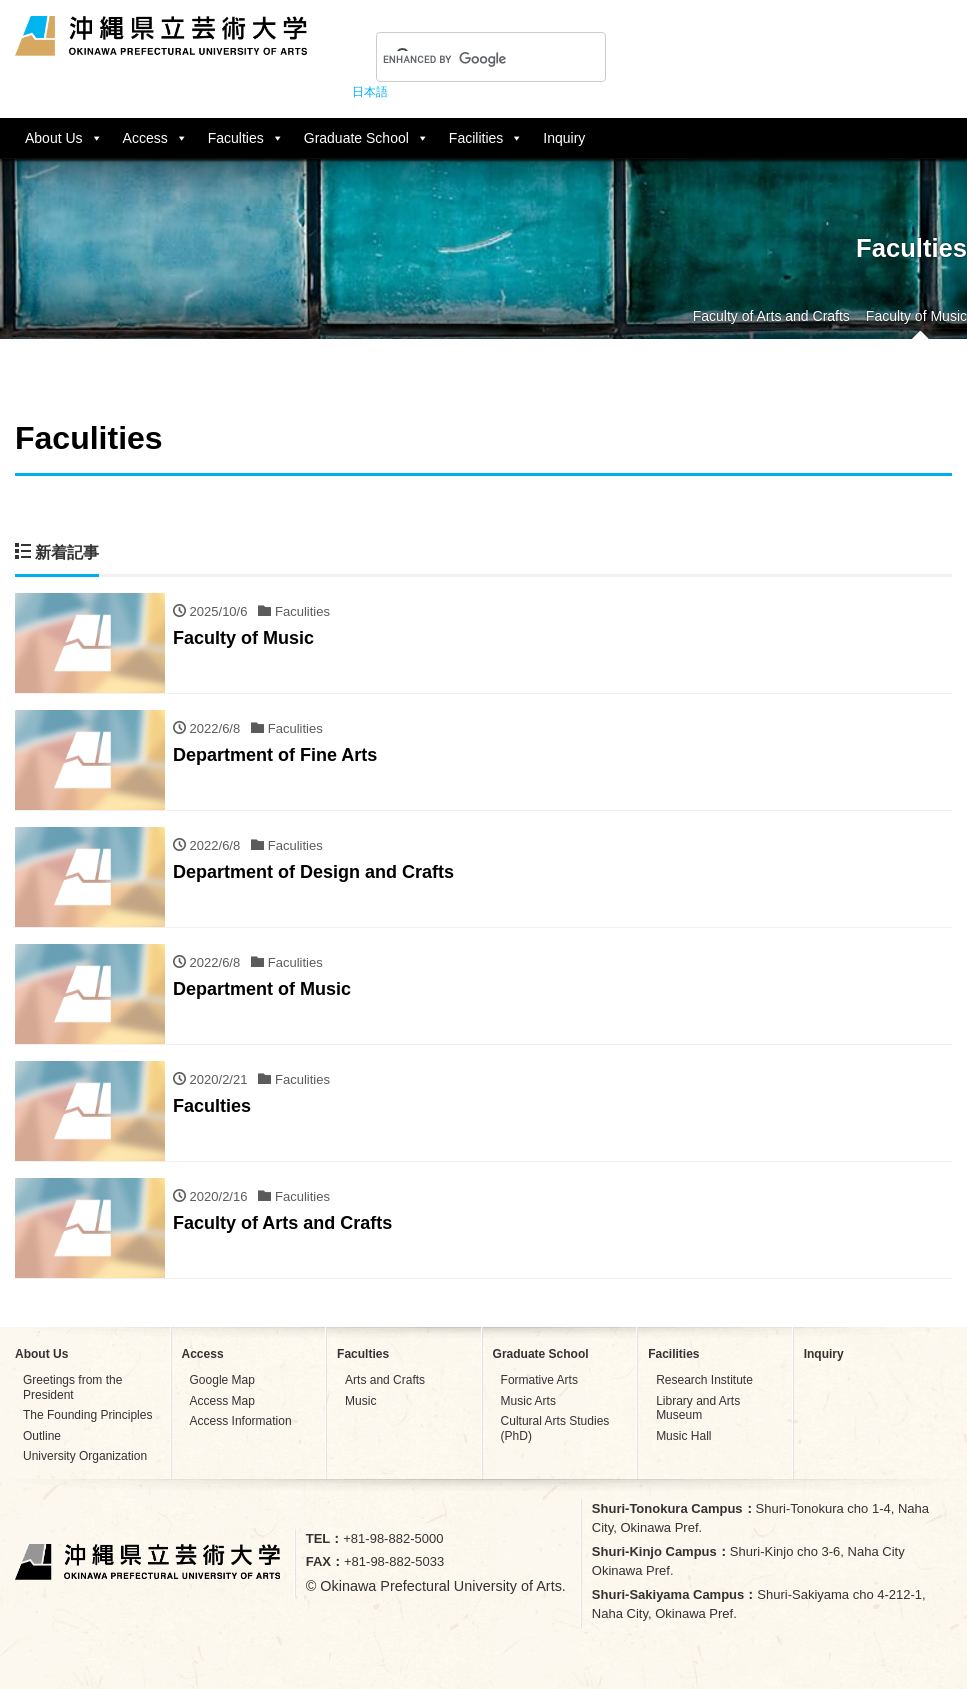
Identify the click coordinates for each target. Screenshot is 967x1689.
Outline (42, 1436)
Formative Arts (539, 1380)
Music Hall (683, 1436)
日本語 (370, 92)
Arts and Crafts (385, 1380)
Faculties (246, 138)
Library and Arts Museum (698, 1408)
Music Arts (528, 1401)
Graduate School (366, 138)
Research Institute (704, 1380)
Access (155, 138)
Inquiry (564, 138)
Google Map (222, 1380)
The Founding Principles (87, 1415)
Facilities (486, 138)
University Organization (85, 1456)
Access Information (241, 1421)
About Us (64, 138)
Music (360, 1401)
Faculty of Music (916, 316)
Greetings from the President (72, 1387)
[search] (466, 59)
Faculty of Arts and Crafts (771, 316)
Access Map (222, 1401)
